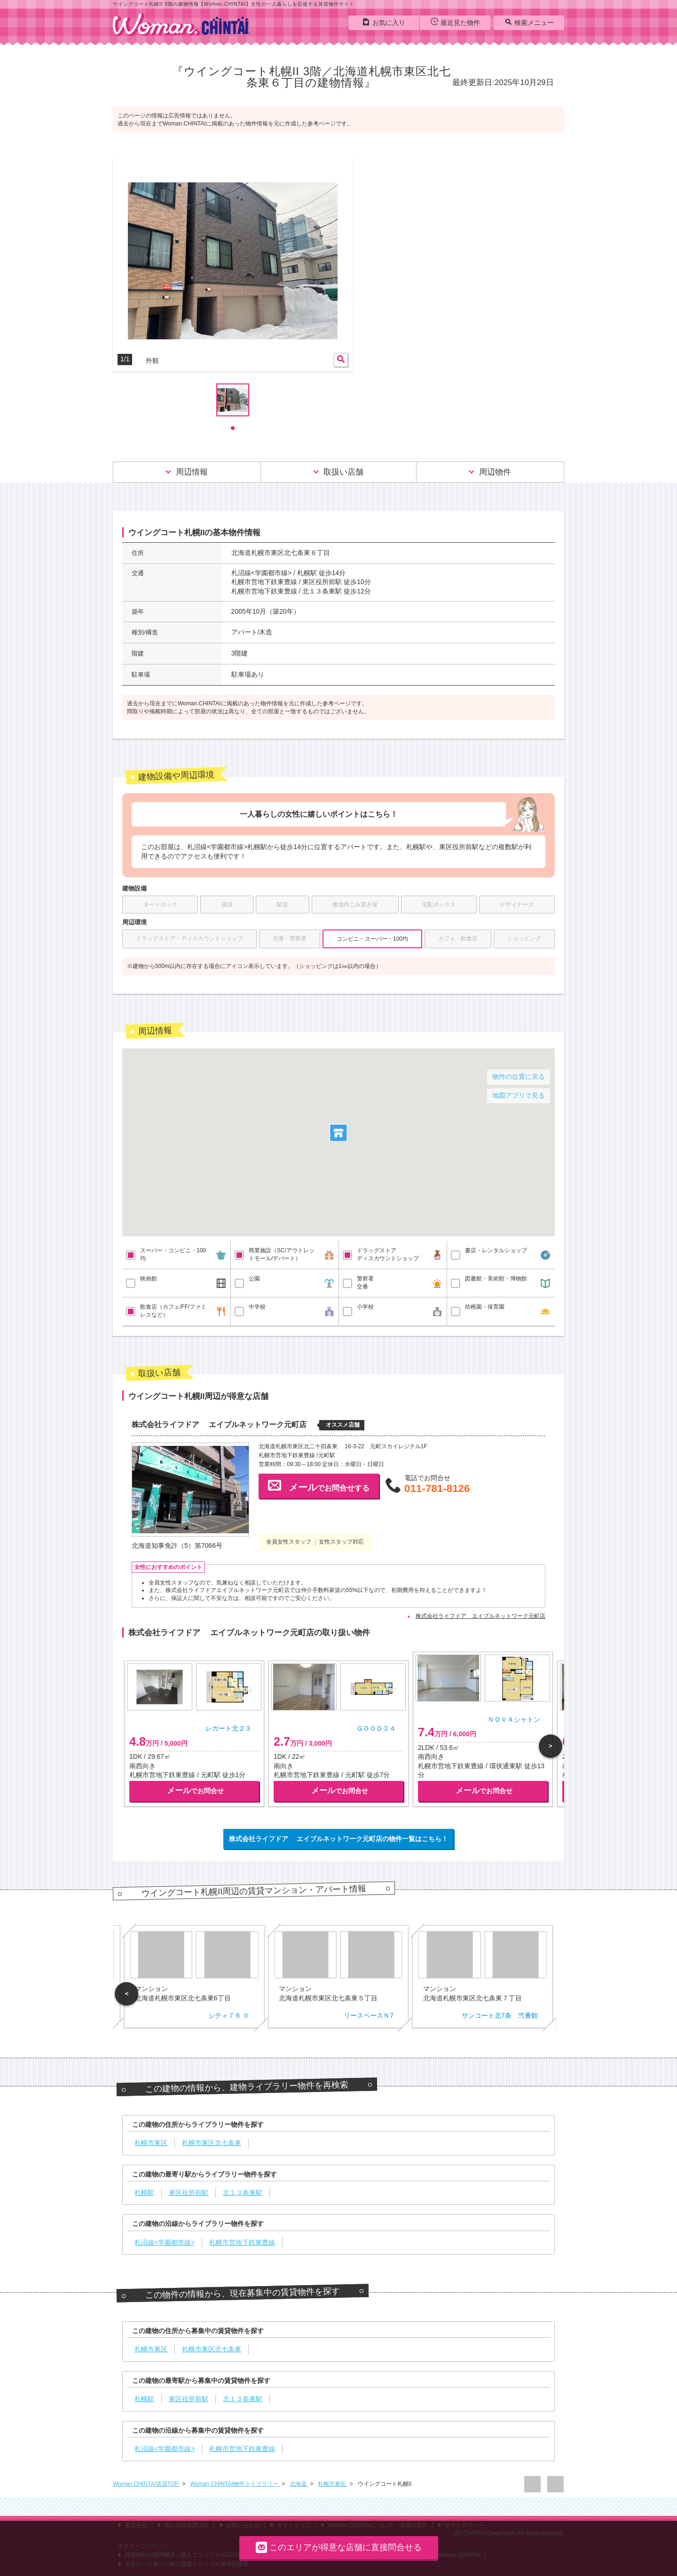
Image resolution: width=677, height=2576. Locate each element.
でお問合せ (195, 1790)
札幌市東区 (332, 2484)
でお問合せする (319, 1485)
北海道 (299, 2484)
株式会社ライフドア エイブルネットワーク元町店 (480, 1616)
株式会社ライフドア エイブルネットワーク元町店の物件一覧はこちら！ (338, 1838)
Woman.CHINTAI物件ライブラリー (235, 2484)
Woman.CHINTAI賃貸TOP (146, 2484)
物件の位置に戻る (518, 1076)
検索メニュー (529, 22)
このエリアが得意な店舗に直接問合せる (339, 2547)
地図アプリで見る (518, 1095)
